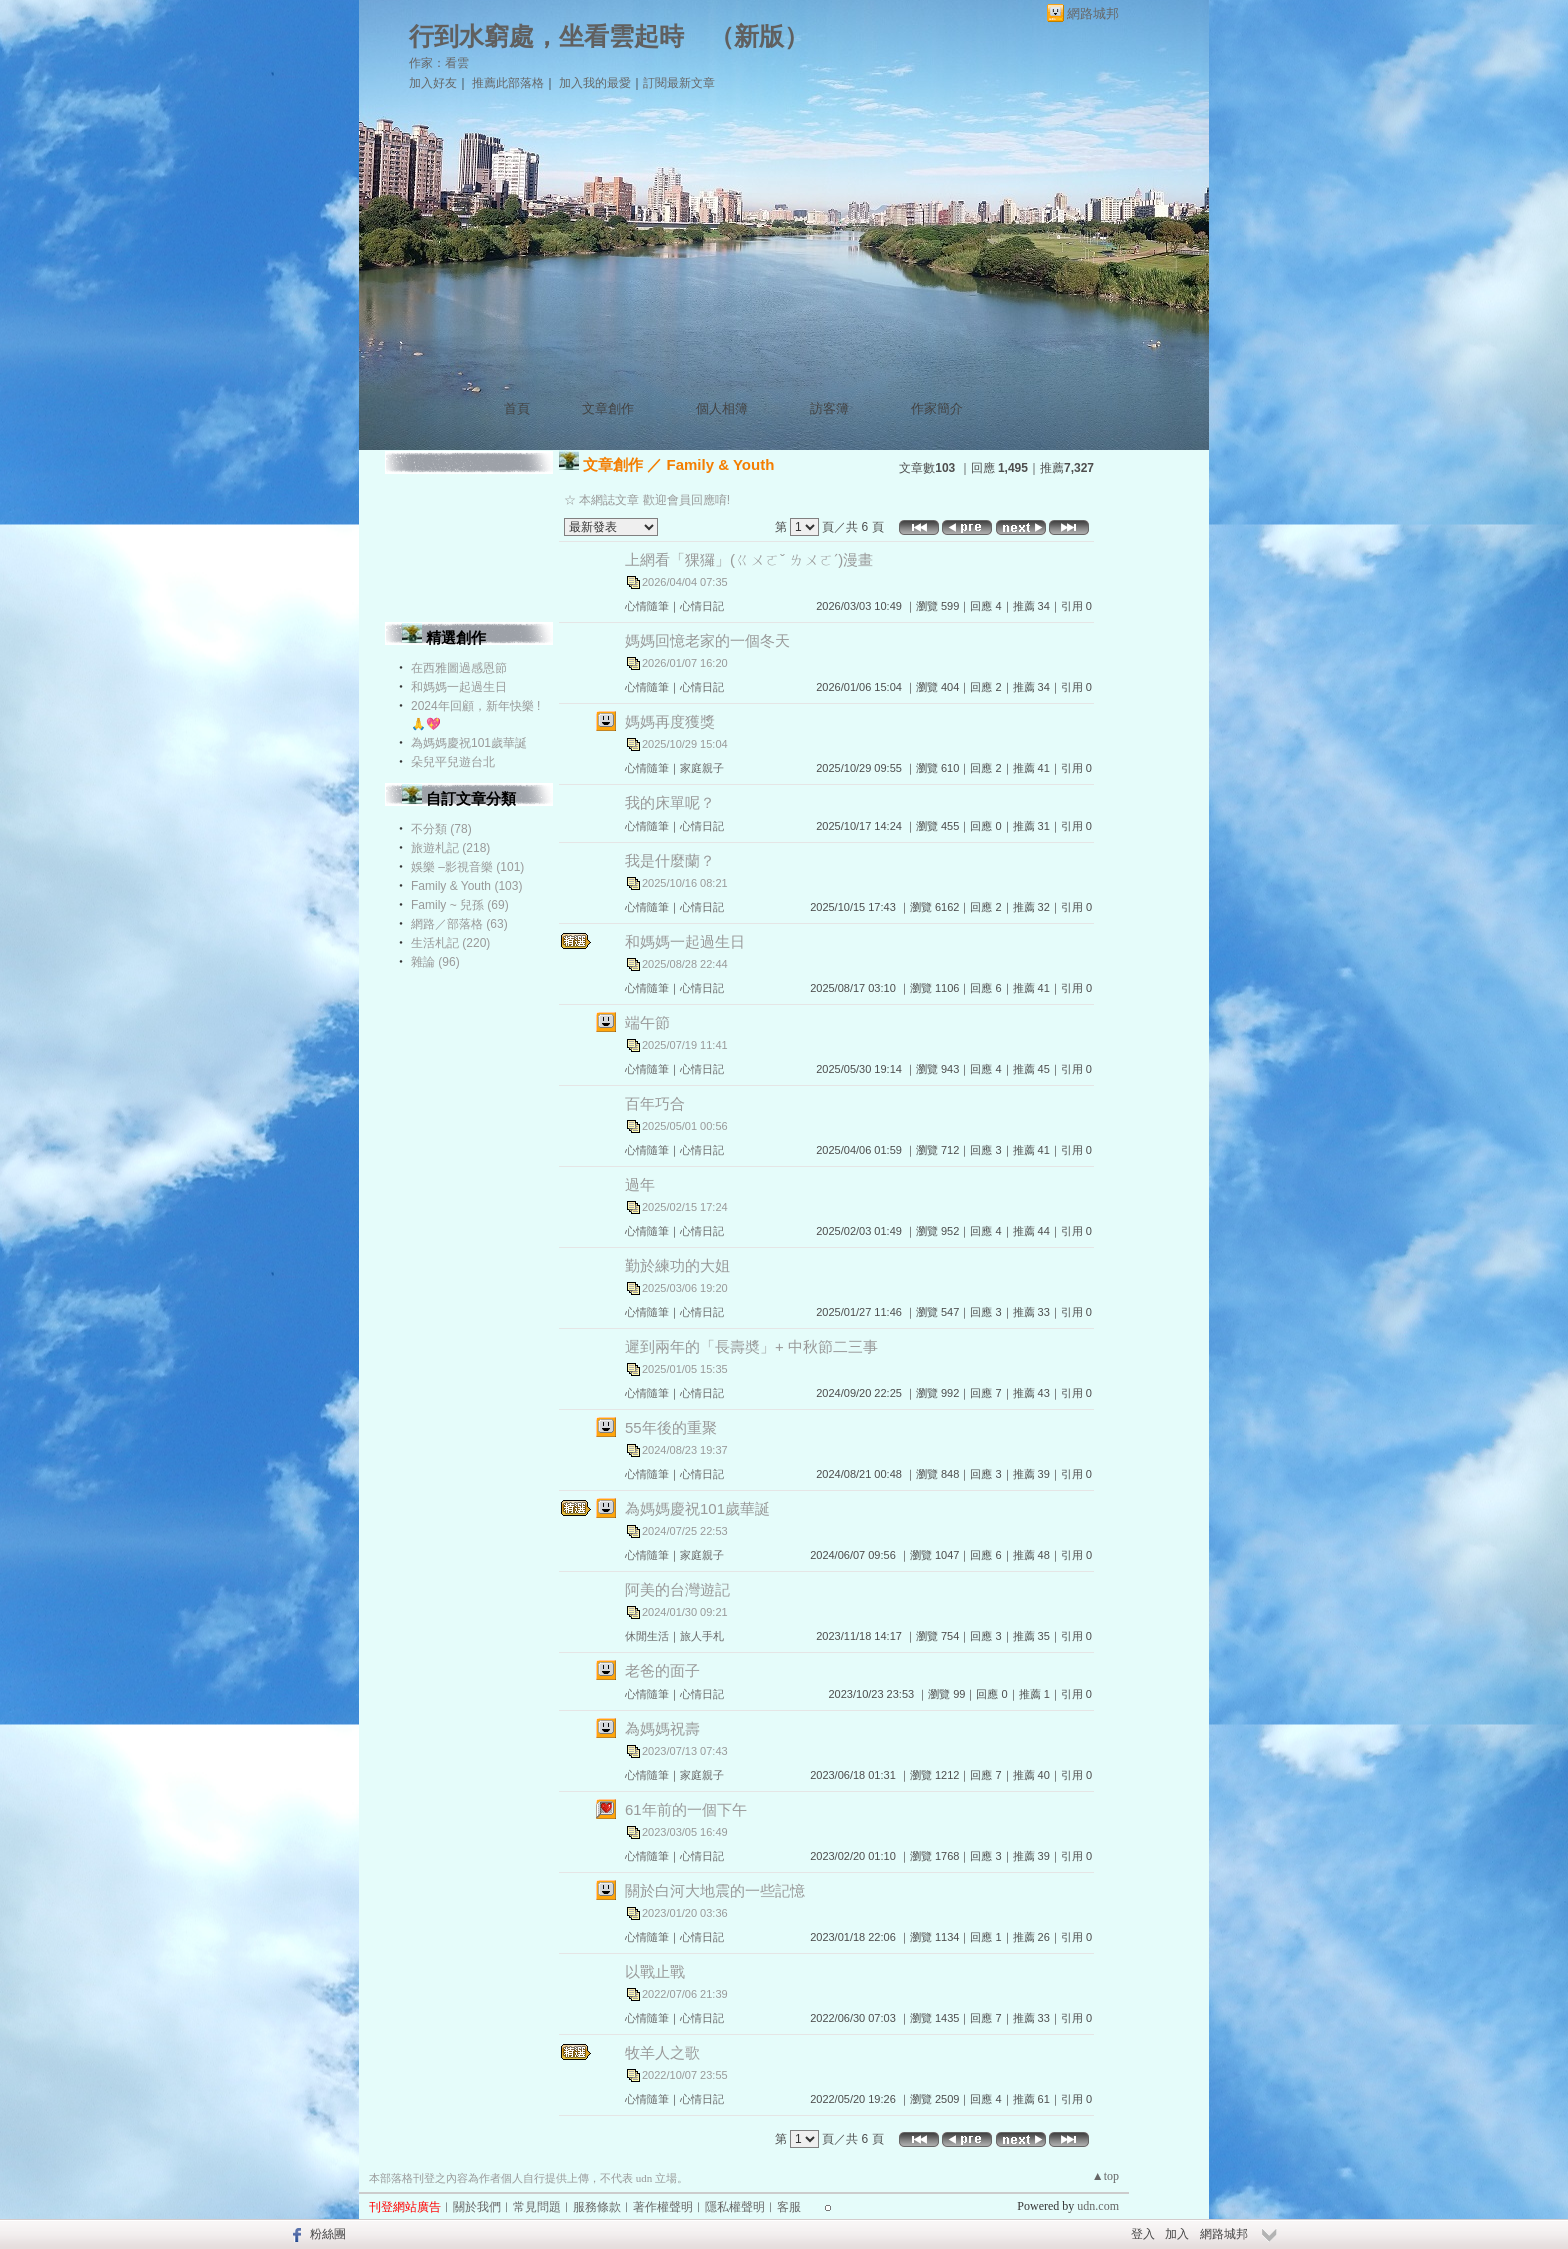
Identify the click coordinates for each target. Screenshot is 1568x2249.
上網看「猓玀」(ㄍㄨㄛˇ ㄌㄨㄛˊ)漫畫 (749, 559)
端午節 (647, 1022)
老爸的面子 (662, 1670)
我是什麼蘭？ (670, 860)
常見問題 (537, 2207)
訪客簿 (829, 408)
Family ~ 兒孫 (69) (460, 905)
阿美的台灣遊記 (677, 1589)
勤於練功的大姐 (677, 1265)
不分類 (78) (441, 829)
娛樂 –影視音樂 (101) (467, 867)
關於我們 (477, 2207)
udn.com (1098, 2206)
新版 (759, 36)
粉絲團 (328, 2234)
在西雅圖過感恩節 (459, 668)
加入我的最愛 (595, 83)
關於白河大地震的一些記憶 (715, 1890)
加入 (1177, 2234)
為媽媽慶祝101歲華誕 (469, 743)
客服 (789, 2207)
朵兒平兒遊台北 (453, 762)
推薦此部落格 (508, 83)
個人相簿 (722, 408)
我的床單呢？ (670, 802)
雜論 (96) (435, 962)
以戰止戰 (655, 1971)
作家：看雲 (439, 63)
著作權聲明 (663, 2207)
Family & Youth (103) (466, 886)
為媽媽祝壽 (662, 1728)
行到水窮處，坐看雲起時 (546, 36)
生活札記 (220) (450, 943)
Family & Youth (721, 464)
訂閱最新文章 (679, 83)
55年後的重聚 (671, 1427)
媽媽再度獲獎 (670, 721)
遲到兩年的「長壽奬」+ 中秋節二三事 (751, 1346)
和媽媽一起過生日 (459, 687)
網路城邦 (1093, 13)
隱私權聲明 (735, 2207)
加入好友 (433, 83)
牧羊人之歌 (662, 2052)
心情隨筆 (647, 606)
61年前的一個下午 (686, 1809)
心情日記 (702, 606)
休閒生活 (647, 1636)
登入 (1143, 2234)
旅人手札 (702, 1636)
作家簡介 (937, 408)
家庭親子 (702, 768)
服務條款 (597, 2207)
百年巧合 (655, 1103)
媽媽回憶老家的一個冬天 (707, 640)
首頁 (517, 408)
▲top (1105, 2176)
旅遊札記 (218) (450, 848)
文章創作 (608, 408)
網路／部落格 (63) (459, 924)
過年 (640, 1184)
